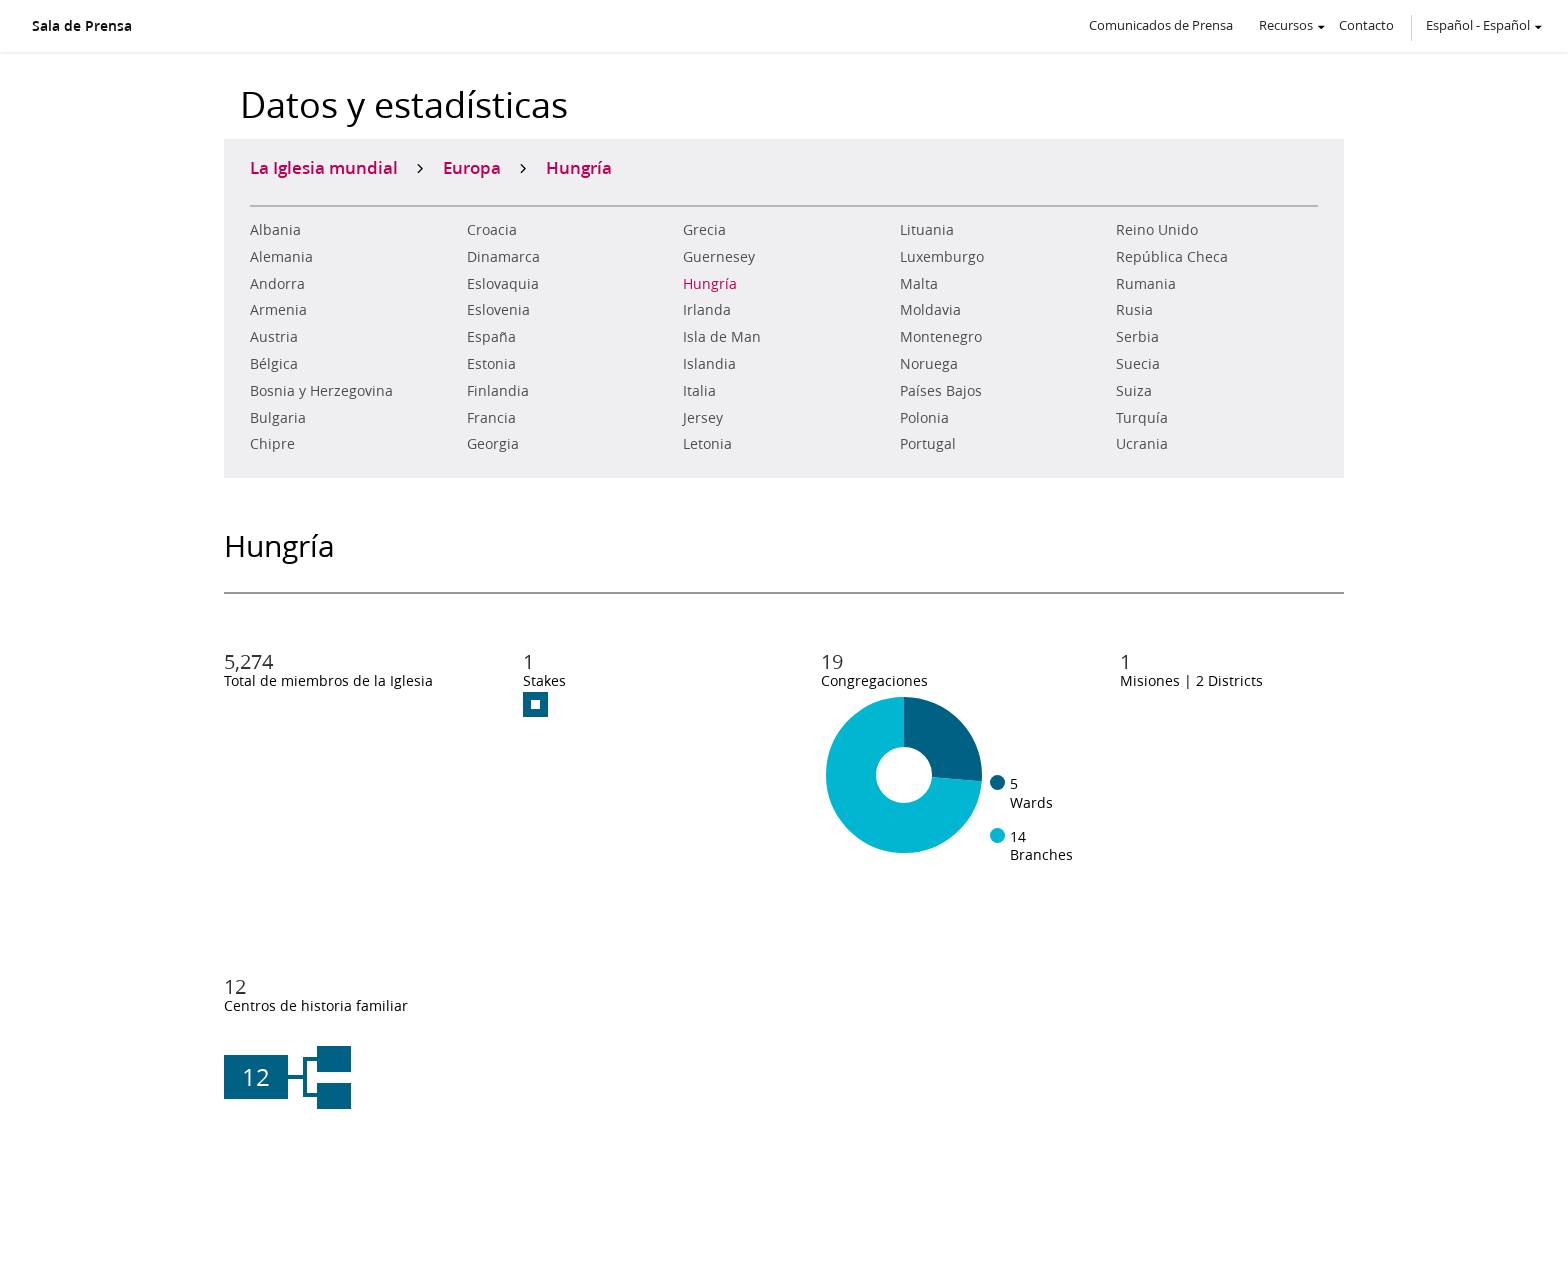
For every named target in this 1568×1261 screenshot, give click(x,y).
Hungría (710, 284)
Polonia (924, 418)
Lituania (927, 230)
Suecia (1138, 364)
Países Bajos (941, 391)
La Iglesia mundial (324, 167)
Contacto (1366, 25)
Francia (491, 418)
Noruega (929, 364)
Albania (275, 230)
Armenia (278, 310)
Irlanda (707, 310)
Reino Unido (1157, 230)
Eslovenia (498, 310)
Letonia (707, 444)
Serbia (1137, 337)
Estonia (491, 364)
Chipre (272, 444)
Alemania (281, 257)
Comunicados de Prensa (1161, 25)
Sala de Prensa (82, 26)
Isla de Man (722, 337)
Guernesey (719, 257)
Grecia (704, 230)
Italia (699, 391)
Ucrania (1142, 444)
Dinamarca (503, 257)
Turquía (1142, 418)
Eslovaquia (503, 284)
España (491, 337)
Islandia (709, 364)
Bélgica (274, 364)
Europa (472, 167)
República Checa (1172, 257)
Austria (274, 337)
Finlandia (498, 391)
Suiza (1134, 391)
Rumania (1146, 284)
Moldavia (930, 310)
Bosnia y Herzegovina (321, 391)
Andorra (277, 284)
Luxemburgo (942, 257)
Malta (919, 284)
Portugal (928, 444)
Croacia (492, 230)
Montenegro (941, 337)
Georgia (493, 444)
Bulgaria (278, 418)
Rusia (1134, 310)
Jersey (703, 418)
